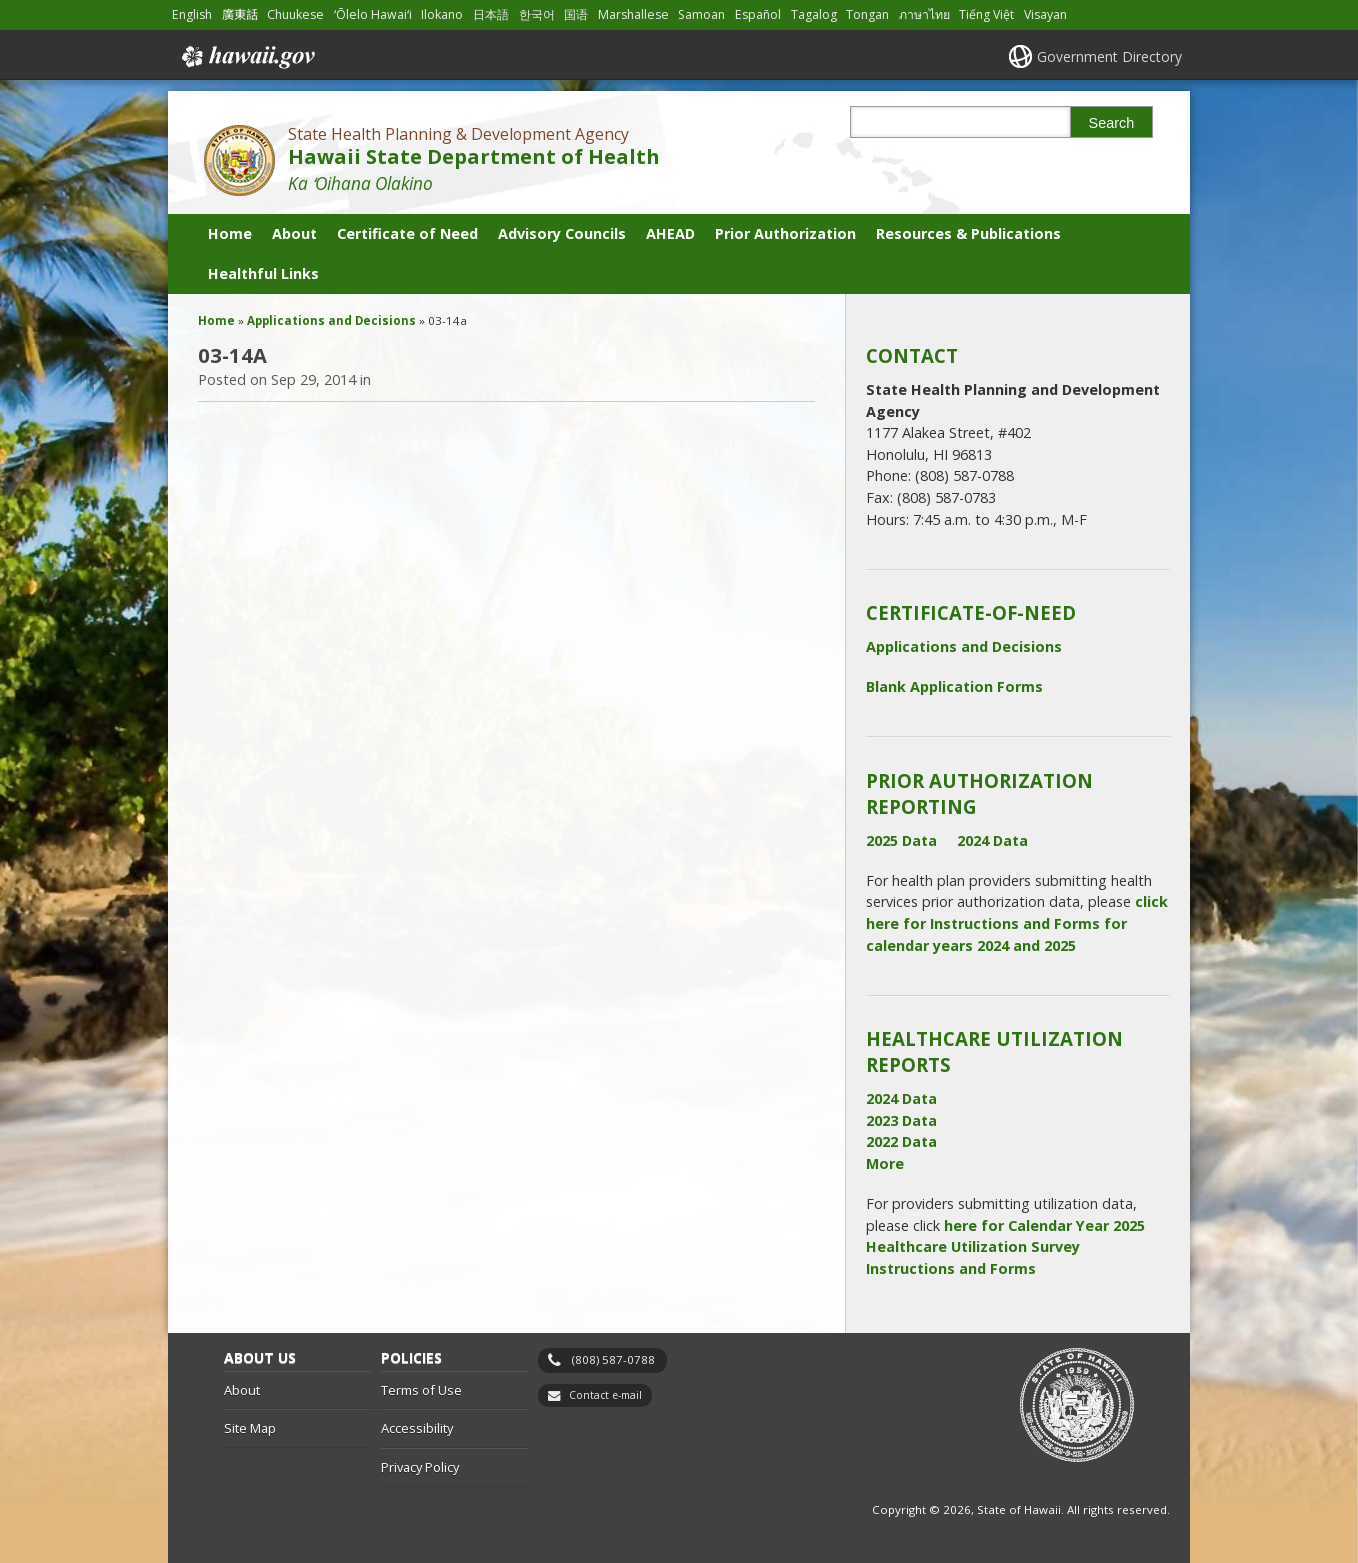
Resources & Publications (968, 233)
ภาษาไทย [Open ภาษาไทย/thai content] (924, 14)
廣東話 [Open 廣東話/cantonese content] (240, 14)
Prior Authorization (785, 233)
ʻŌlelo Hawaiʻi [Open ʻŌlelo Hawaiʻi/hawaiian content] (373, 14)
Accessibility (417, 1428)
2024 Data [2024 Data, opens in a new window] (992, 840)
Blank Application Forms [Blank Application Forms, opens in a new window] (954, 686)
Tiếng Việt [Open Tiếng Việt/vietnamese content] (986, 14)
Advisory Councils (562, 233)
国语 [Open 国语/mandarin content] (576, 14)
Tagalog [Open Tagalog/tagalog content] (814, 14)
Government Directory (1109, 56)
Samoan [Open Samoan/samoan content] (701, 14)
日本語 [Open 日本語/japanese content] (491, 14)
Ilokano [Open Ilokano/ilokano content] (442, 14)
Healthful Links (263, 273)
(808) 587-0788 (613, 1359)
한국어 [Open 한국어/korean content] (537, 14)
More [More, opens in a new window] (885, 1163)
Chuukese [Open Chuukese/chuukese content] (295, 14)
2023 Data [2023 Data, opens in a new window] (901, 1120)
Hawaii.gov (246, 57)
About (294, 233)
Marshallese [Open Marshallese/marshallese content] (633, 14)
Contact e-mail (605, 1395)
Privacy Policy (420, 1467)
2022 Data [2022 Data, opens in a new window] (901, 1141)
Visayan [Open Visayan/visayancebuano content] (1045, 14)
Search (1112, 123)
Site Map (250, 1428)
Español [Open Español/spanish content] (758, 14)
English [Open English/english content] (192, 14)
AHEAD (670, 233)
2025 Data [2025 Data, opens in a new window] (901, 840)
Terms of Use (421, 1390)
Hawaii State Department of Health (474, 156)
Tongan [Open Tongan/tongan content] (867, 14)
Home (230, 233)
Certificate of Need (407, 233)
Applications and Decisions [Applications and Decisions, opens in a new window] (964, 646)
